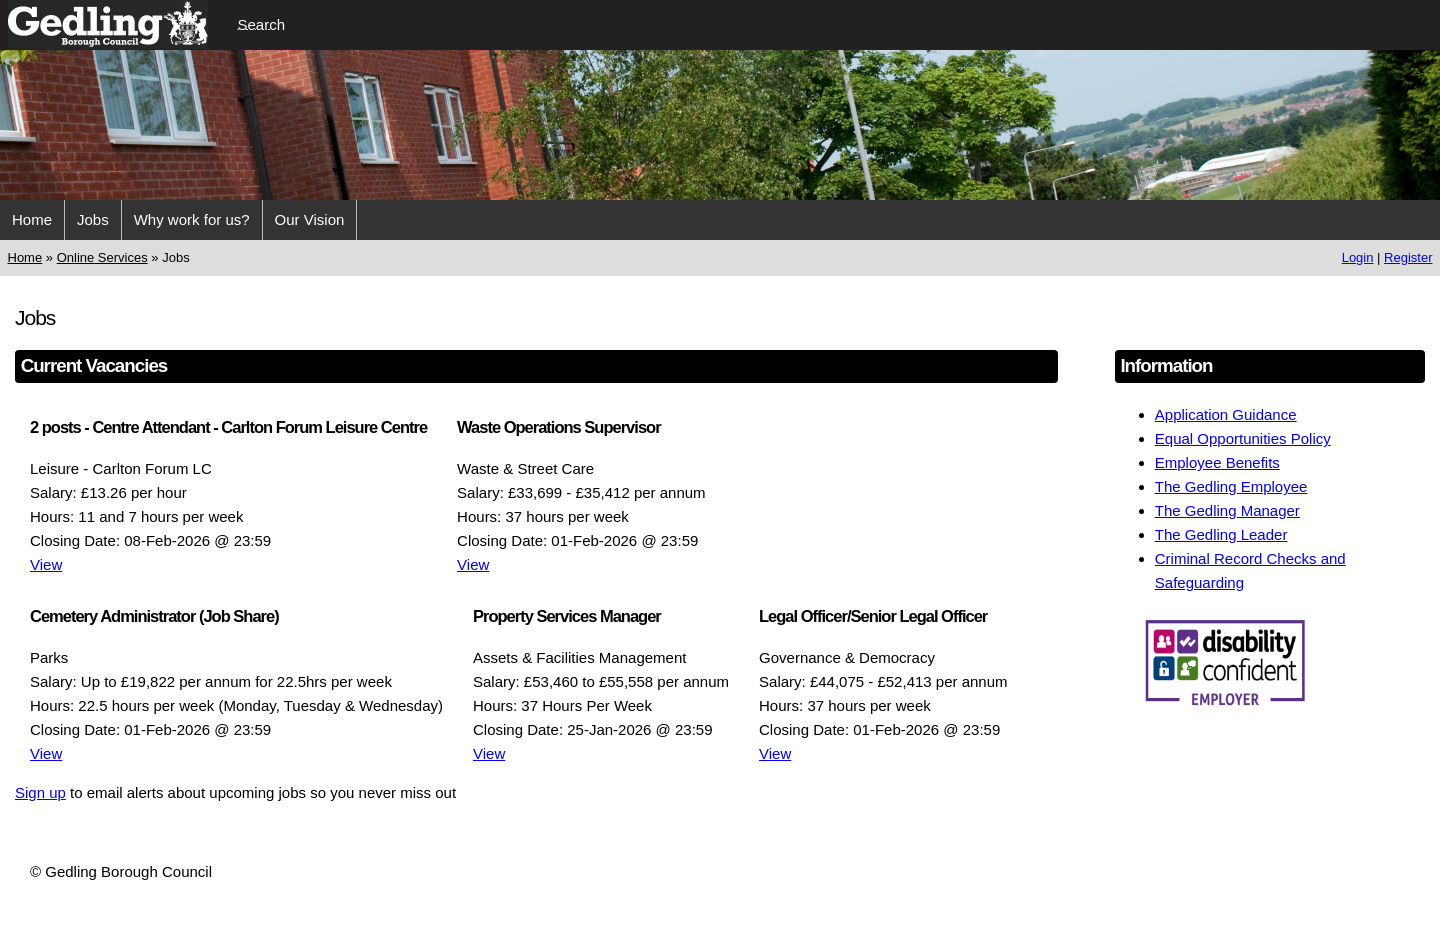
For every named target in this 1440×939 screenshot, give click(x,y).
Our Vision (310, 219)
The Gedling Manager (1227, 510)
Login (1358, 257)
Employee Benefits (1217, 462)
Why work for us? (192, 219)
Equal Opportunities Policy (1243, 438)
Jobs (93, 219)
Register (1408, 257)
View (46, 564)
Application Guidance (1226, 414)
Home (32, 219)
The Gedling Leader (1221, 534)
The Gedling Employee (1231, 486)
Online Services (102, 257)
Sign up (40, 792)
